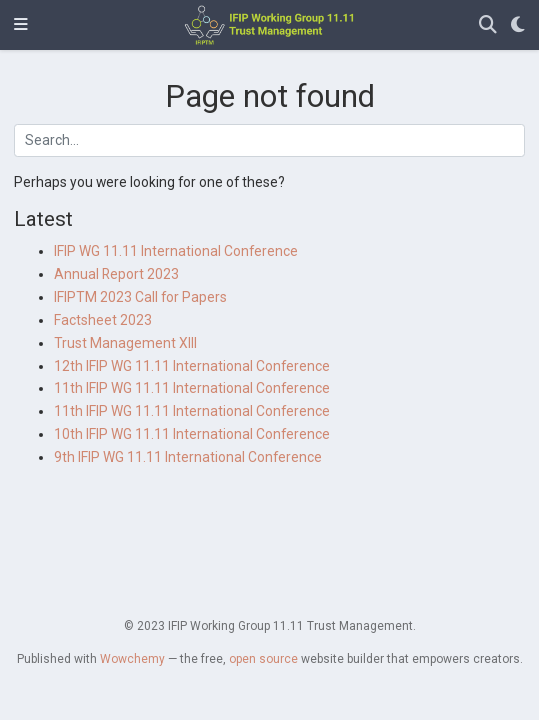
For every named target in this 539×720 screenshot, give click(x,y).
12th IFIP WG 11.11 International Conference (192, 366)
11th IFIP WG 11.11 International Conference (192, 388)
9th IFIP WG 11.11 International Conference (188, 457)
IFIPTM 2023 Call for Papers (140, 297)
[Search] (488, 25)
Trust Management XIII (125, 343)
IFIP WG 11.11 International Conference (176, 251)
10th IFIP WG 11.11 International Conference (192, 434)
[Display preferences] (518, 25)
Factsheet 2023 (103, 320)
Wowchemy (132, 659)
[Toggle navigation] (21, 25)
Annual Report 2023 (116, 274)
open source (263, 659)
